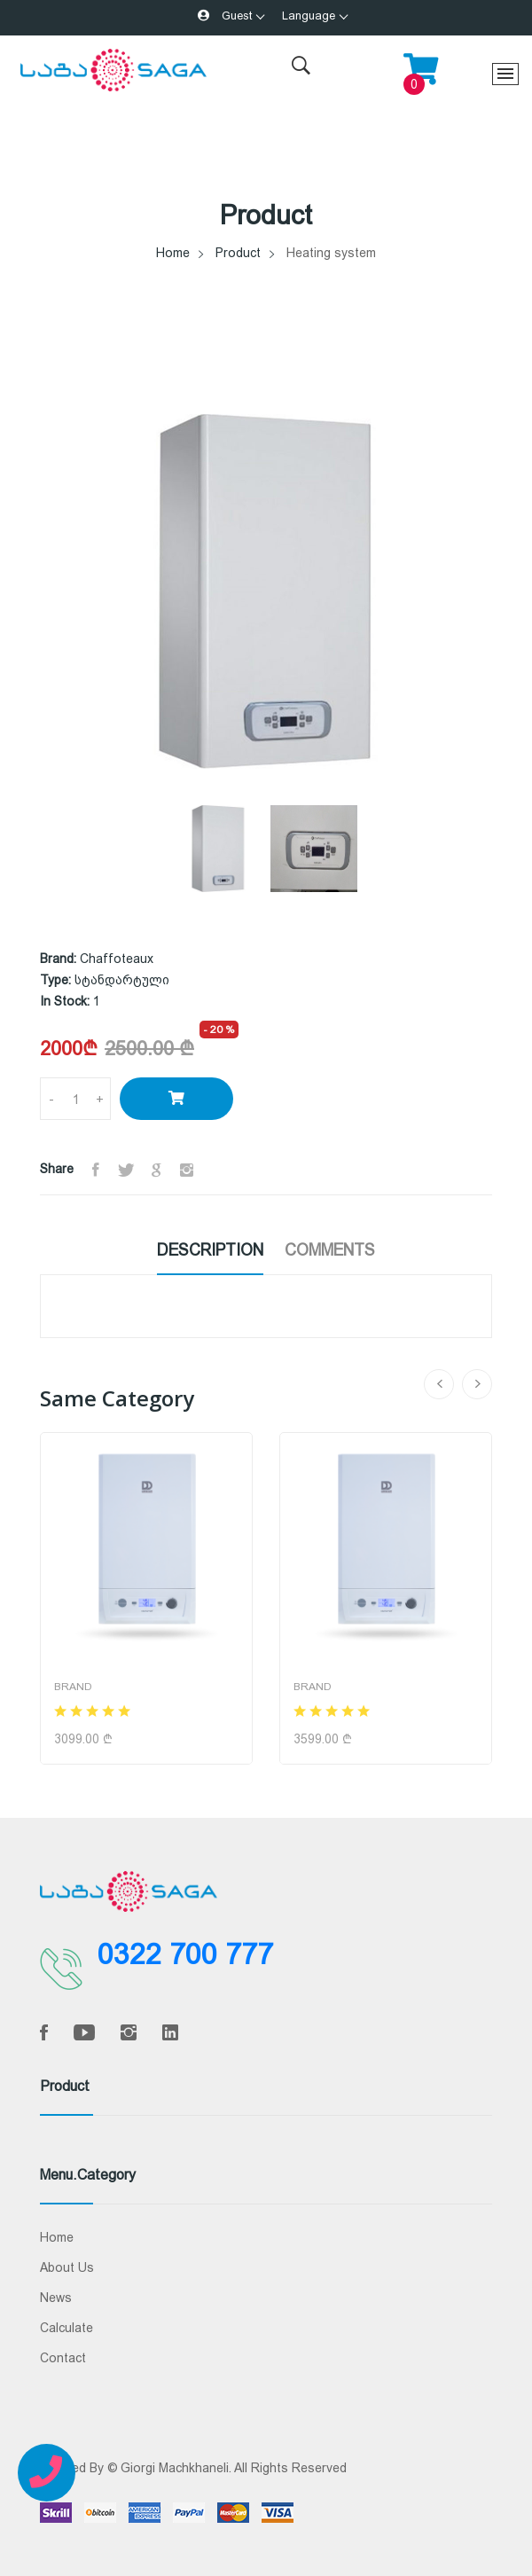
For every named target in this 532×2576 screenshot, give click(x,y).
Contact (63, 2358)
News (56, 2297)
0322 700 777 (185, 1954)
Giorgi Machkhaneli (175, 2468)
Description (210, 1250)
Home (173, 253)
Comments (330, 1250)
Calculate (66, 2328)
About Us (67, 2267)
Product (238, 253)
